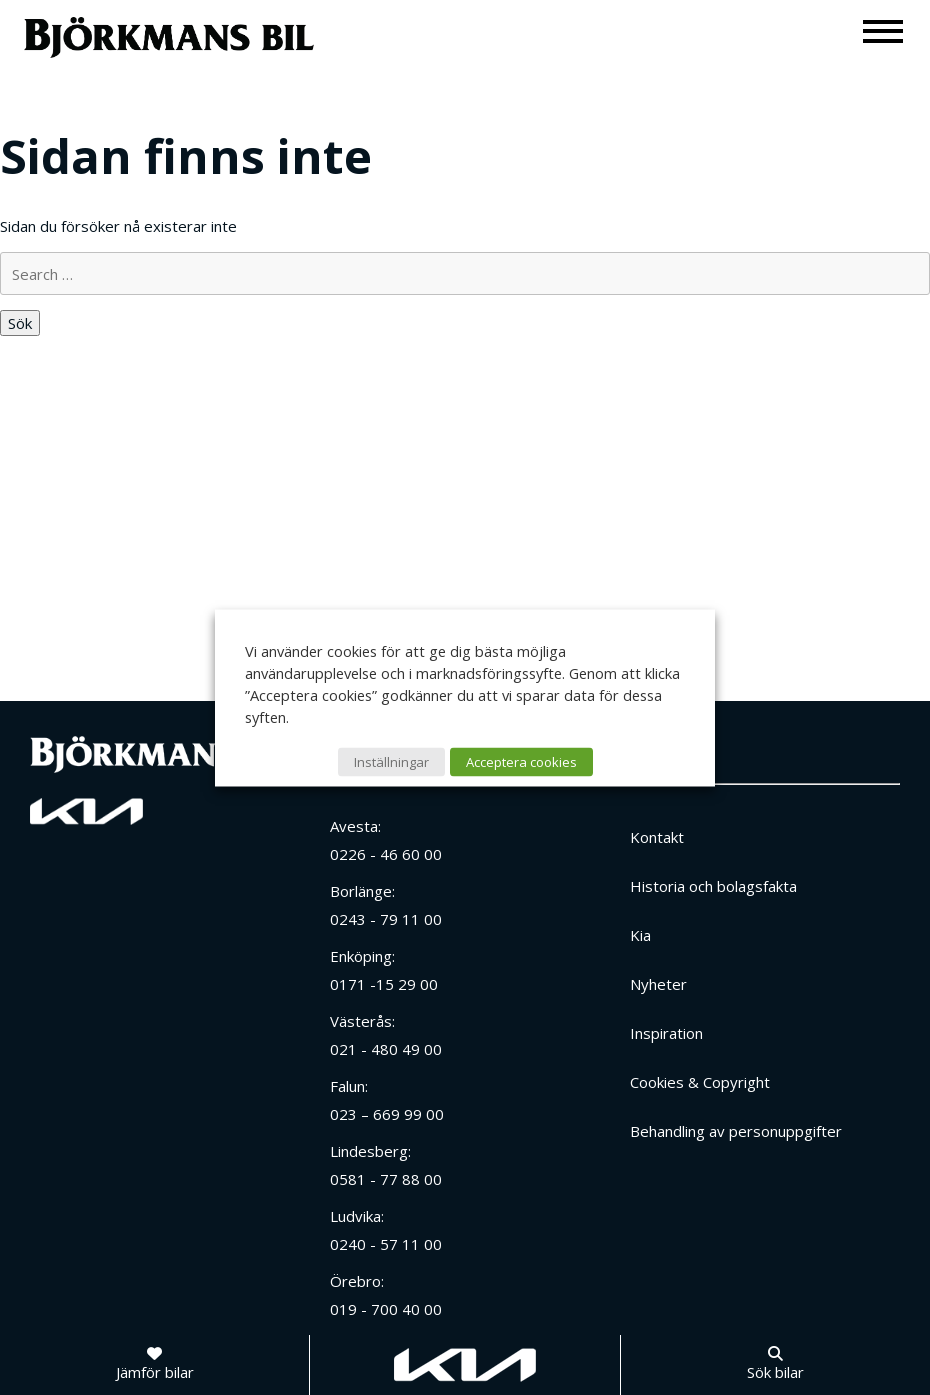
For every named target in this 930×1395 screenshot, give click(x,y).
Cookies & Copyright (700, 1082)
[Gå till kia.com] (465, 1365)
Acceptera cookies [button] (521, 761)
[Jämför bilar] (155, 1365)
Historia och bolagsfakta (713, 886)
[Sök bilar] (775, 1365)
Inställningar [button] (391, 761)
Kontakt (657, 837)
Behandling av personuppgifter (736, 1131)
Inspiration (666, 1033)
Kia (640, 935)
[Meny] (884, 30)
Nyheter (658, 984)
